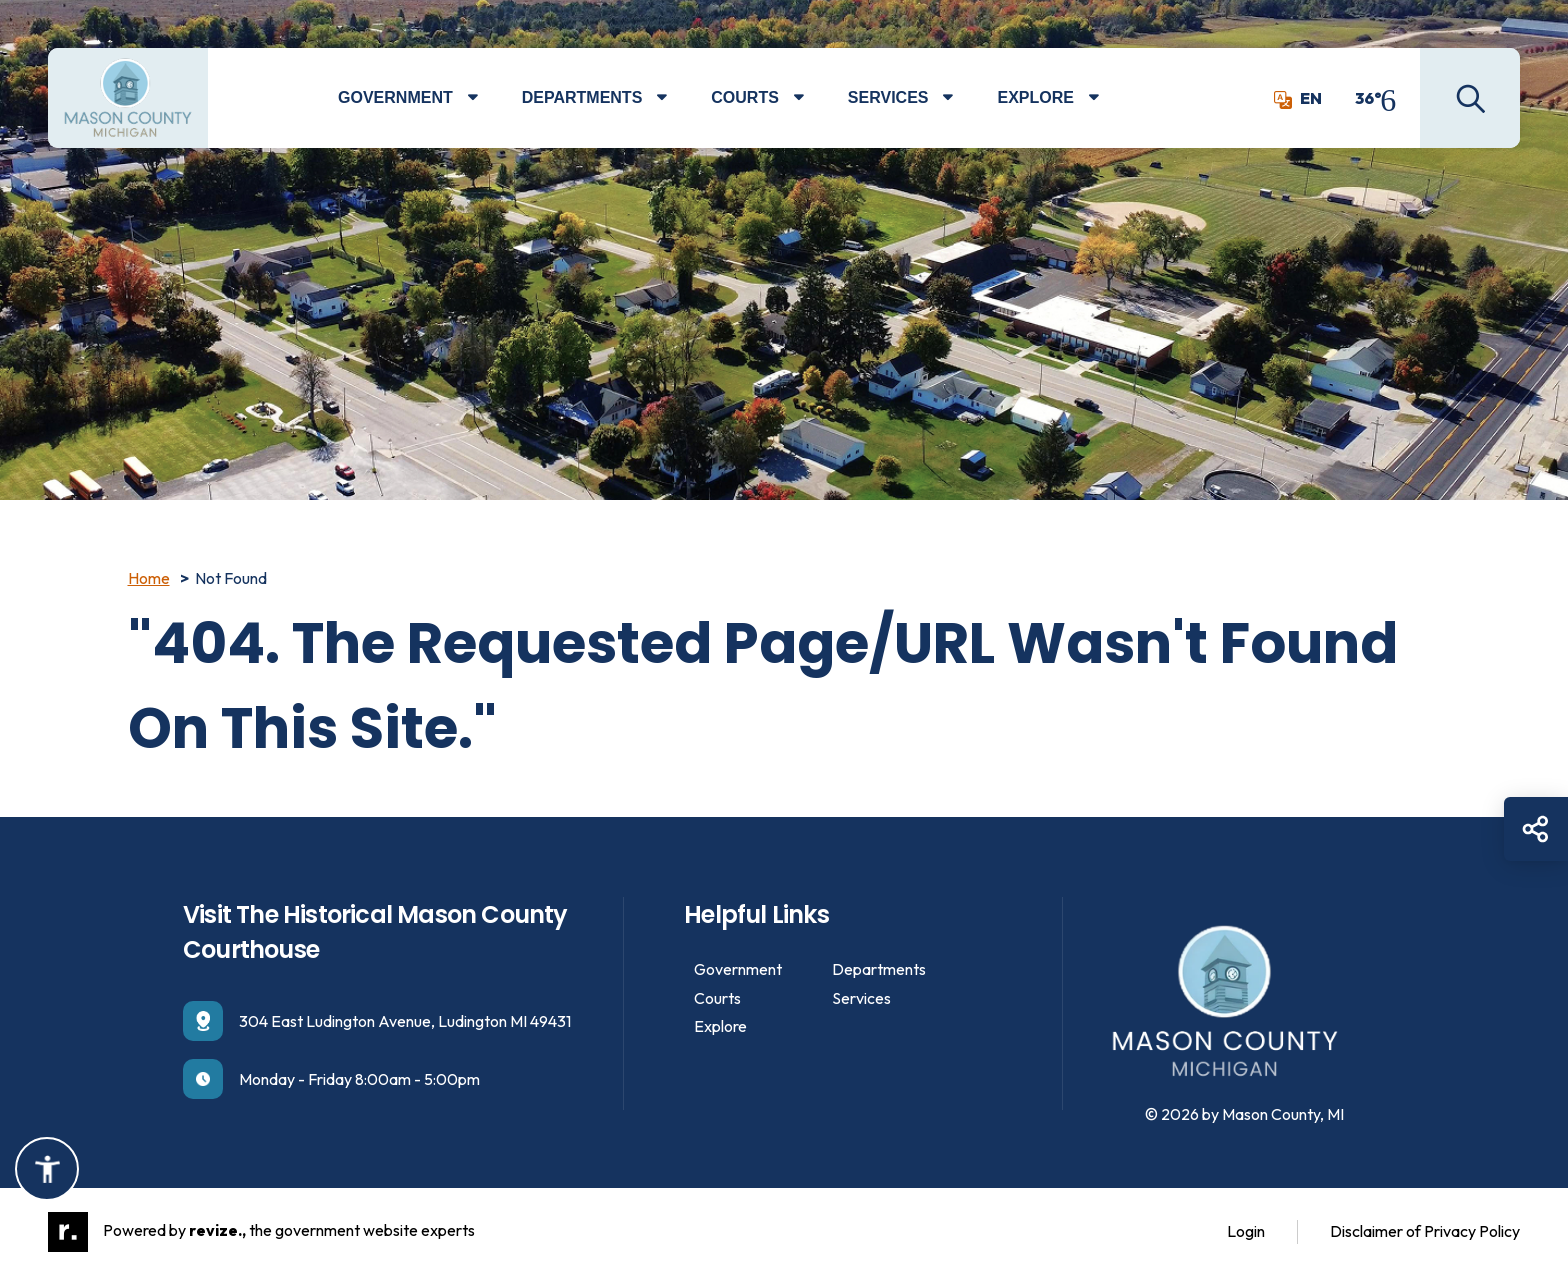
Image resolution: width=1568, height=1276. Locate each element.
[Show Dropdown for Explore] (1108, 98)
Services (888, 97)
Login (1246, 1231)
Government (395, 97)
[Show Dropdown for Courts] (813, 98)
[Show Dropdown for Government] (487, 98)
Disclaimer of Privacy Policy (1425, 1231)
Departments (582, 97)
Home (149, 578)
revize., (217, 1230)
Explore (1035, 97)
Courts (745, 97)
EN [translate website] (1298, 98)
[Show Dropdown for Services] (962, 98)
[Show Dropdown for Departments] (676, 98)
